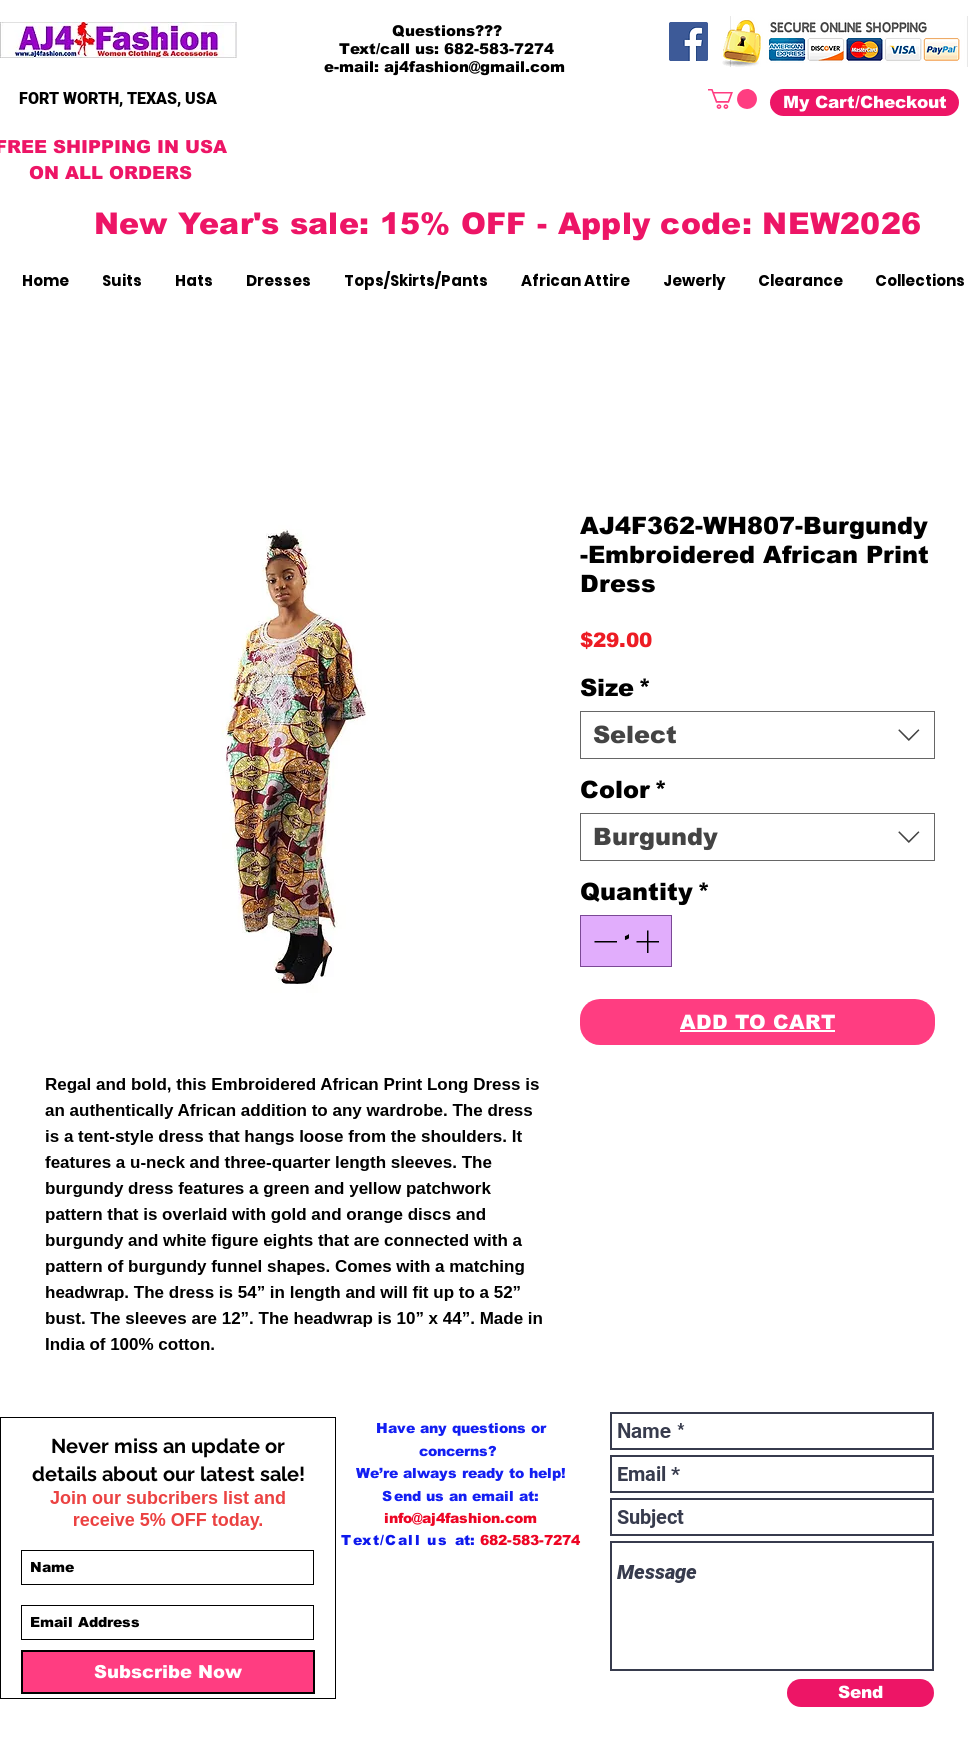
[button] (732, 99)
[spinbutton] (626, 941)
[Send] (860, 1693)
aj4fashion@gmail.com (474, 66)
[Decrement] (603, 941)
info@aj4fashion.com (460, 1518)
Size (615, 687)
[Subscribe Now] (168, 1672)
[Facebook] (688, 41)
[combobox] (757, 735)
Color (623, 789)
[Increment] (649, 941)
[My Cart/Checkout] (864, 102)
